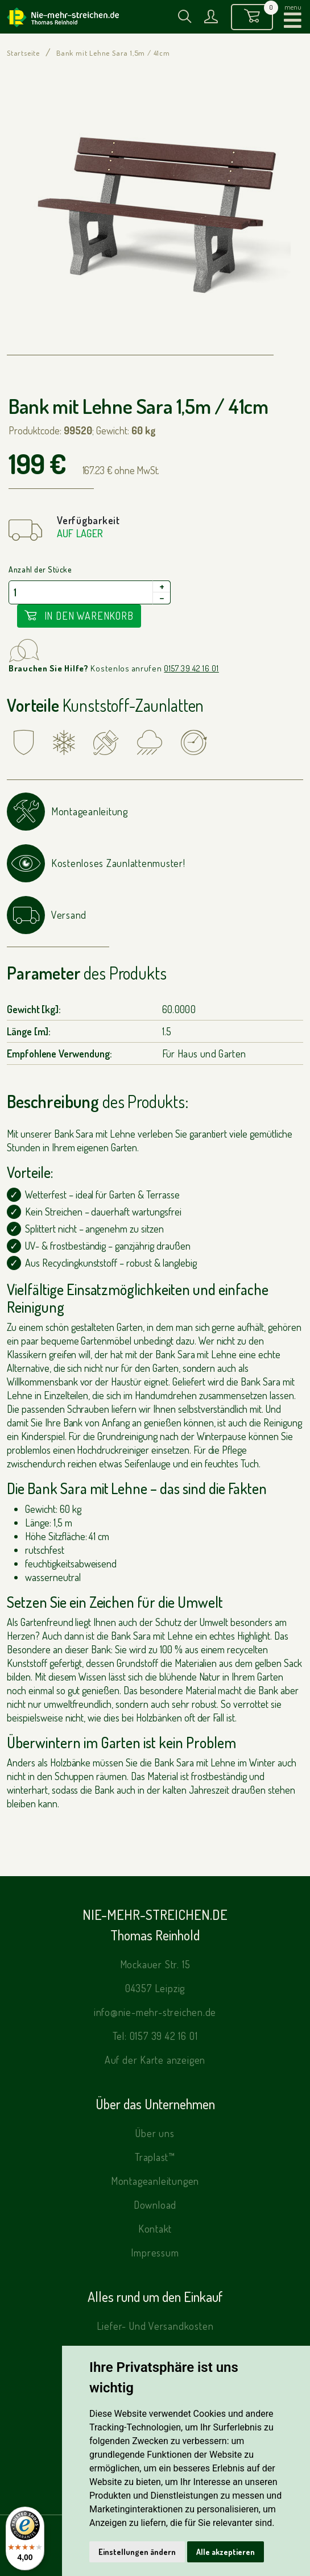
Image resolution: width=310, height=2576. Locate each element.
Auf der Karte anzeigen (155, 2060)
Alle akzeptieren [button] (225, 2552)
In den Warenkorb (79, 615)
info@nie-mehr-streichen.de (155, 2012)
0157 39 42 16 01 (191, 668)
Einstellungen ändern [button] (137, 2552)
